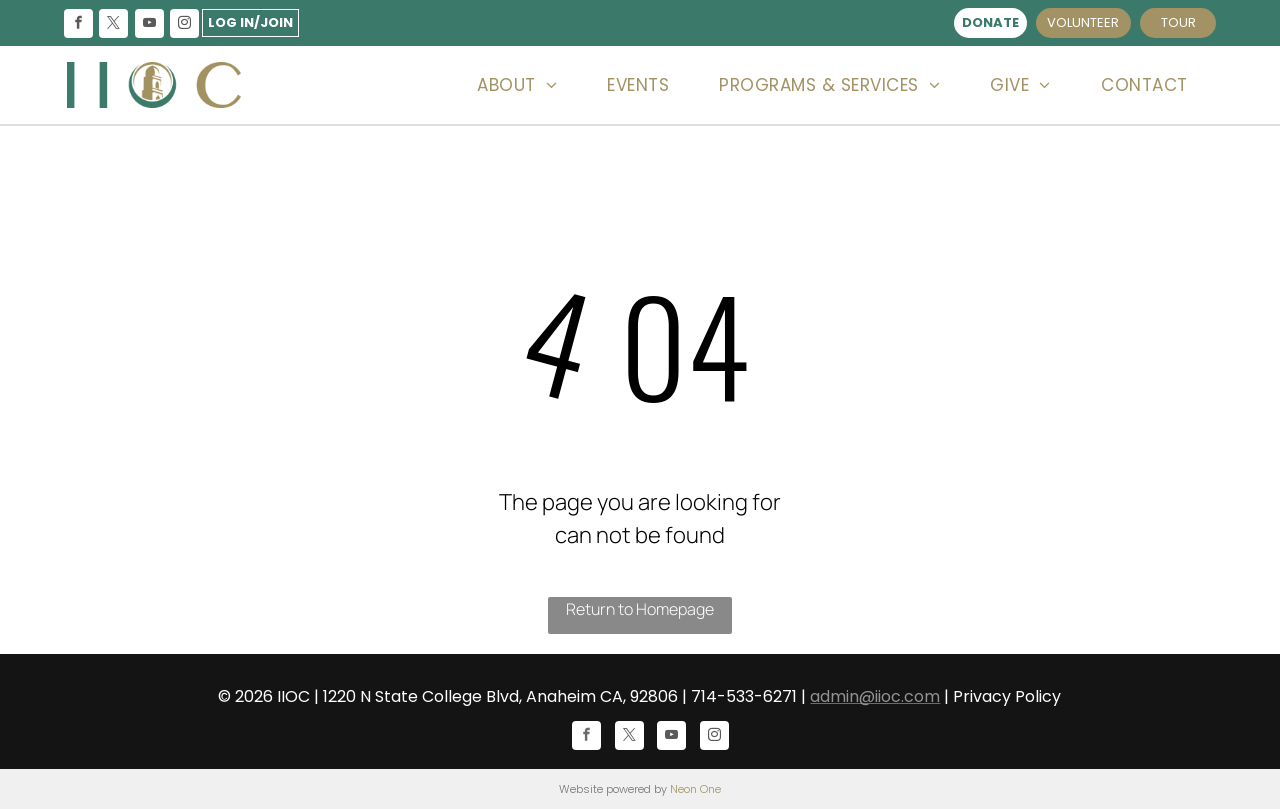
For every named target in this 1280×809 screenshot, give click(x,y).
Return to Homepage (640, 609)
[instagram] (184, 25)
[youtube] (149, 25)
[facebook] (79, 25)
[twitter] (114, 25)
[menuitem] (517, 85)
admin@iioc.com (875, 696)
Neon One (695, 789)
